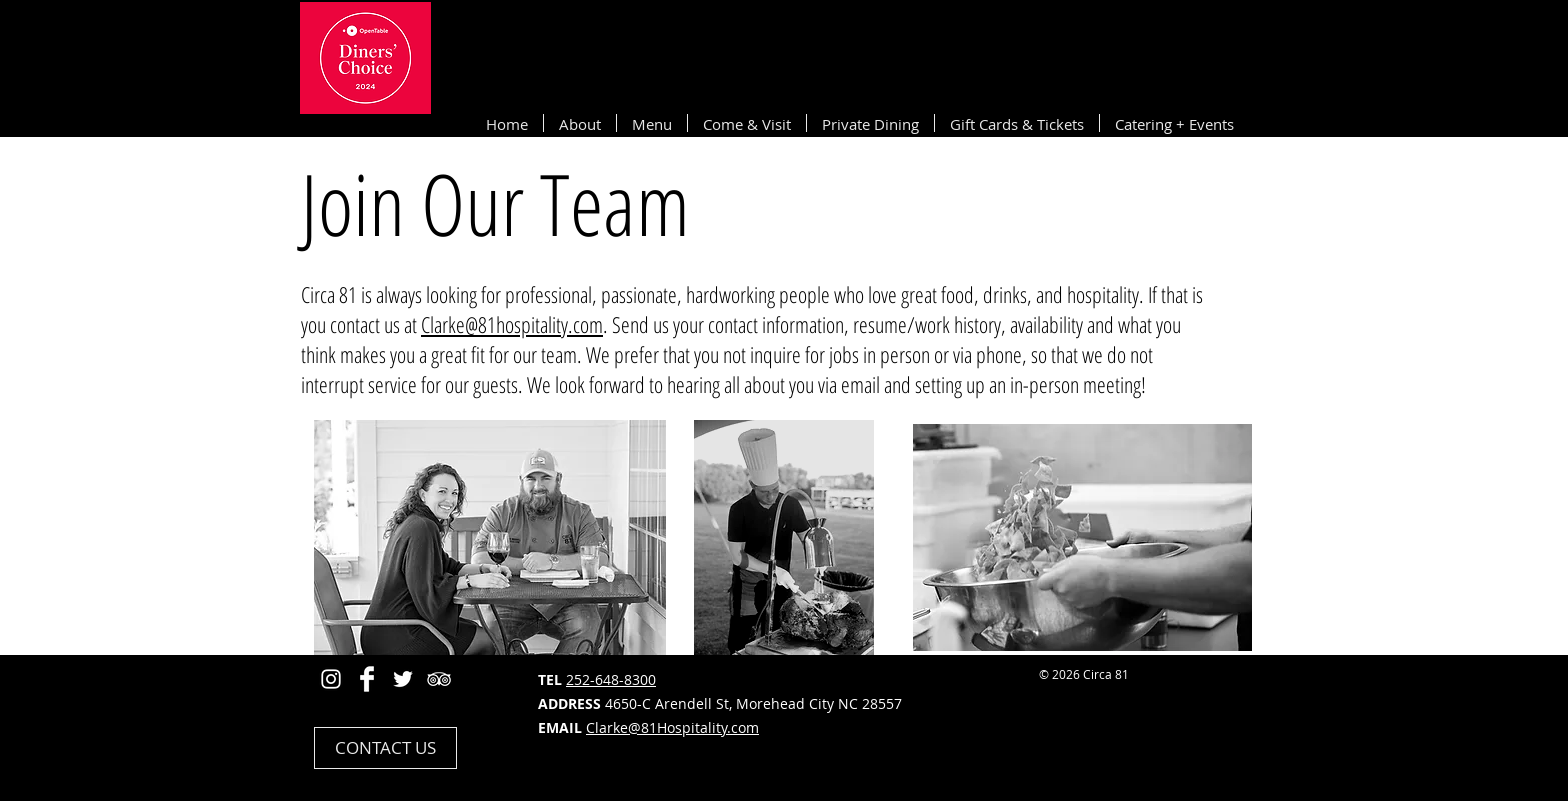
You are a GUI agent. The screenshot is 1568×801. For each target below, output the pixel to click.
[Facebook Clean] (367, 679)
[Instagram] (331, 679)
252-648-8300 (611, 679)
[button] (580, 123)
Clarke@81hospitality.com (512, 324)
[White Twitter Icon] (403, 679)
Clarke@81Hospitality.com (672, 727)
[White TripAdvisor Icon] (439, 679)
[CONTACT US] (385, 748)
